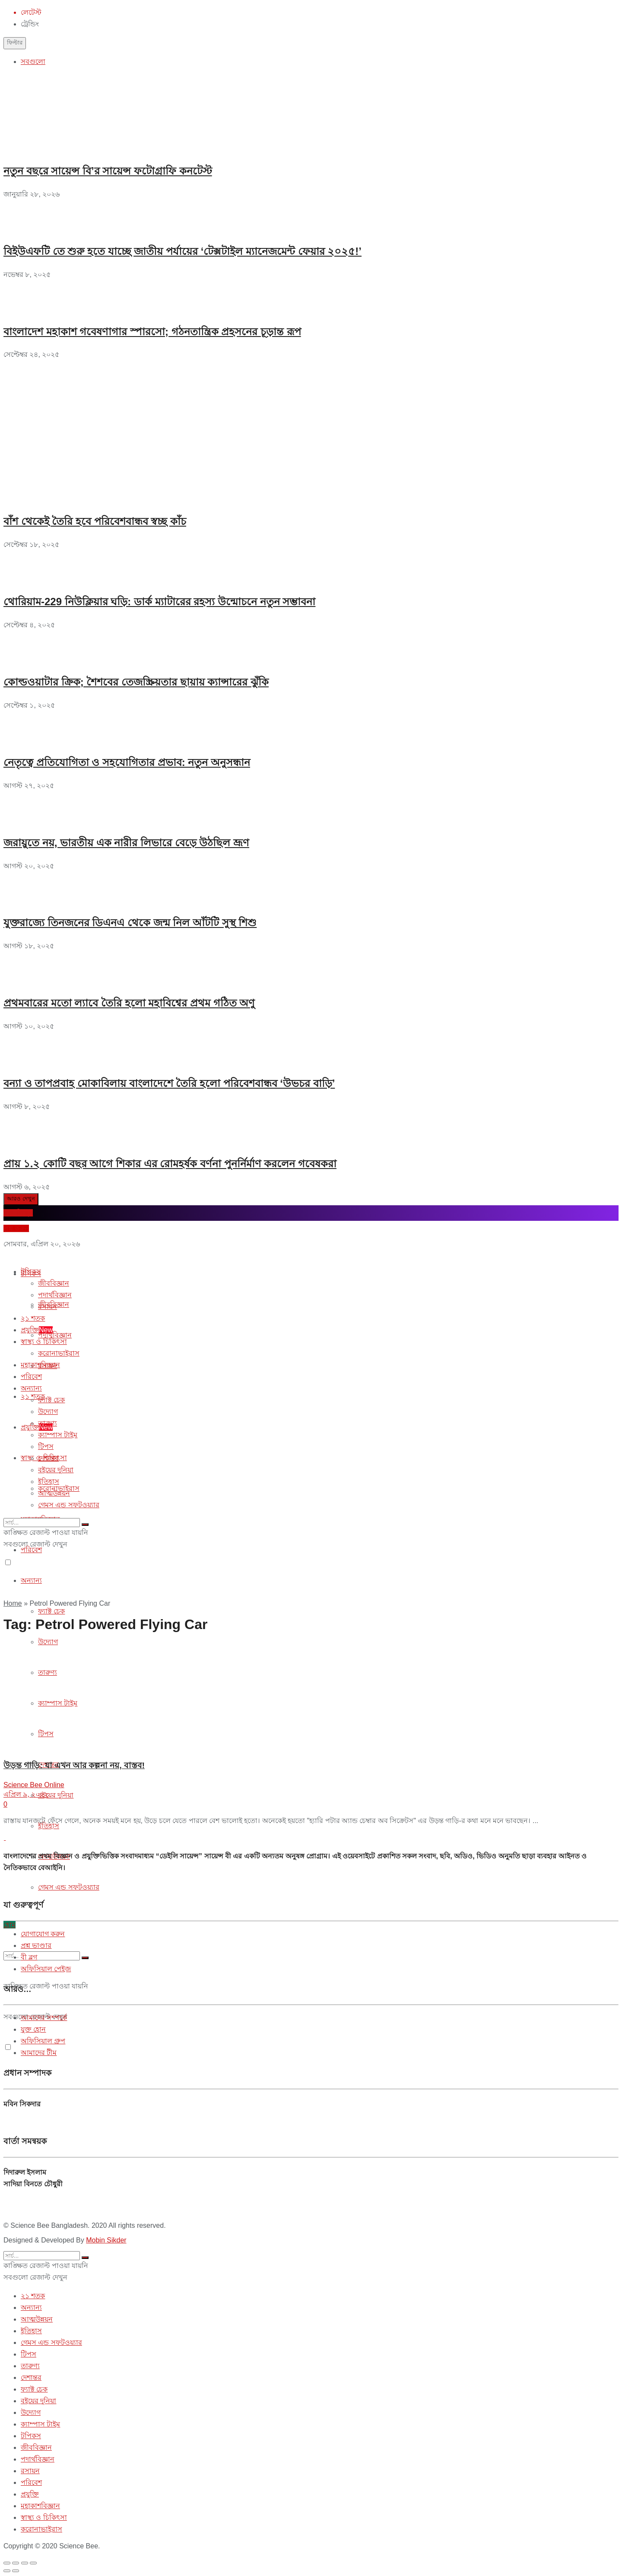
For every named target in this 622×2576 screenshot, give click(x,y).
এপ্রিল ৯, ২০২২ (25, 1794)
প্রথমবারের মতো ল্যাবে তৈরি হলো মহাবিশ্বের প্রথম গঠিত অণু (129, 1003)
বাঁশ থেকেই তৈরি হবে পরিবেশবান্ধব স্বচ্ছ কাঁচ (94, 521)
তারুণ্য (47, 1423)
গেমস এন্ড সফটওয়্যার (68, 1887)
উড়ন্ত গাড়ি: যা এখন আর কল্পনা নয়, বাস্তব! (74, 1765)
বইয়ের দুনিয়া (55, 1795)
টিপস (46, 1446)
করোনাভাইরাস (58, 1353)
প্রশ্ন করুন (16, 1228)
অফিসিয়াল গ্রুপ (43, 2041)
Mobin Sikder (106, 2240)
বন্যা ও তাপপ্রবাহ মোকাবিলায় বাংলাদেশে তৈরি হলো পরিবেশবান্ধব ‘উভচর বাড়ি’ (169, 1083)
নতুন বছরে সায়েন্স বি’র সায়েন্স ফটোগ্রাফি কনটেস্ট (107, 171)
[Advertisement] (68, 415)
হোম (9, 1924)
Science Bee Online (33, 1784)
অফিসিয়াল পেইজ (46, 1968)
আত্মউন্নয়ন (54, 1493)
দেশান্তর (48, 1458)
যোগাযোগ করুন (43, 1934)
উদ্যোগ (48, 1411)
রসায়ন (47, 1306)
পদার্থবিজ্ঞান (55, 1335)
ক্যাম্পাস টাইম (57, 1435)
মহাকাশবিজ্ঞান (40, 1365)
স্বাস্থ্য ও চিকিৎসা (44, 1341)
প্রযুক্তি (37, 1427)
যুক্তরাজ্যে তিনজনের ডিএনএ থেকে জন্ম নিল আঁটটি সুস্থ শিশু (130, 922)
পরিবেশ (31, 1376)
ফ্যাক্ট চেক (51, 1611)
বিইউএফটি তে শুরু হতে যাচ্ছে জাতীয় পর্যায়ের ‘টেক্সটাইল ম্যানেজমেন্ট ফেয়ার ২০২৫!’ (182, 251)
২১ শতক (33, 1318)
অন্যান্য (31, 1580)
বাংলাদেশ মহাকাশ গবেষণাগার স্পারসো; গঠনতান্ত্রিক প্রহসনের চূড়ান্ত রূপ (152, 331)
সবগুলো (33, 61)
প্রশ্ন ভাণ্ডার (36, 1945)
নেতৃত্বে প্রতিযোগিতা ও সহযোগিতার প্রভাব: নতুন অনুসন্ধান (126, 762)
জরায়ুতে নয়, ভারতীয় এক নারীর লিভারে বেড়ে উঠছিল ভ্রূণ (126, 842)
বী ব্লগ (29, 1957)
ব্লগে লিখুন (18, 1213)
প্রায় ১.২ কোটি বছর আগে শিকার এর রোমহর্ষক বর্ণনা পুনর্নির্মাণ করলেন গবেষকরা (169, 1163)
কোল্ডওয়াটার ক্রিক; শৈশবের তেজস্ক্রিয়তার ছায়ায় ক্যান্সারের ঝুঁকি (136, 682)
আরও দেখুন (21, 1198)
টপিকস (31, 1271)
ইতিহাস (48, 1481)
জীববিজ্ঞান (53, 1283)
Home (12, 1603)
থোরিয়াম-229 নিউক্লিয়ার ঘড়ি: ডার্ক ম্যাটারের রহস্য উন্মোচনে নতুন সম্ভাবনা (159, 601)
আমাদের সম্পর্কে (44, 2017)
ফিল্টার (14, 42)
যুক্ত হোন (33, 2029)
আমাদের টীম (39, 2052)
